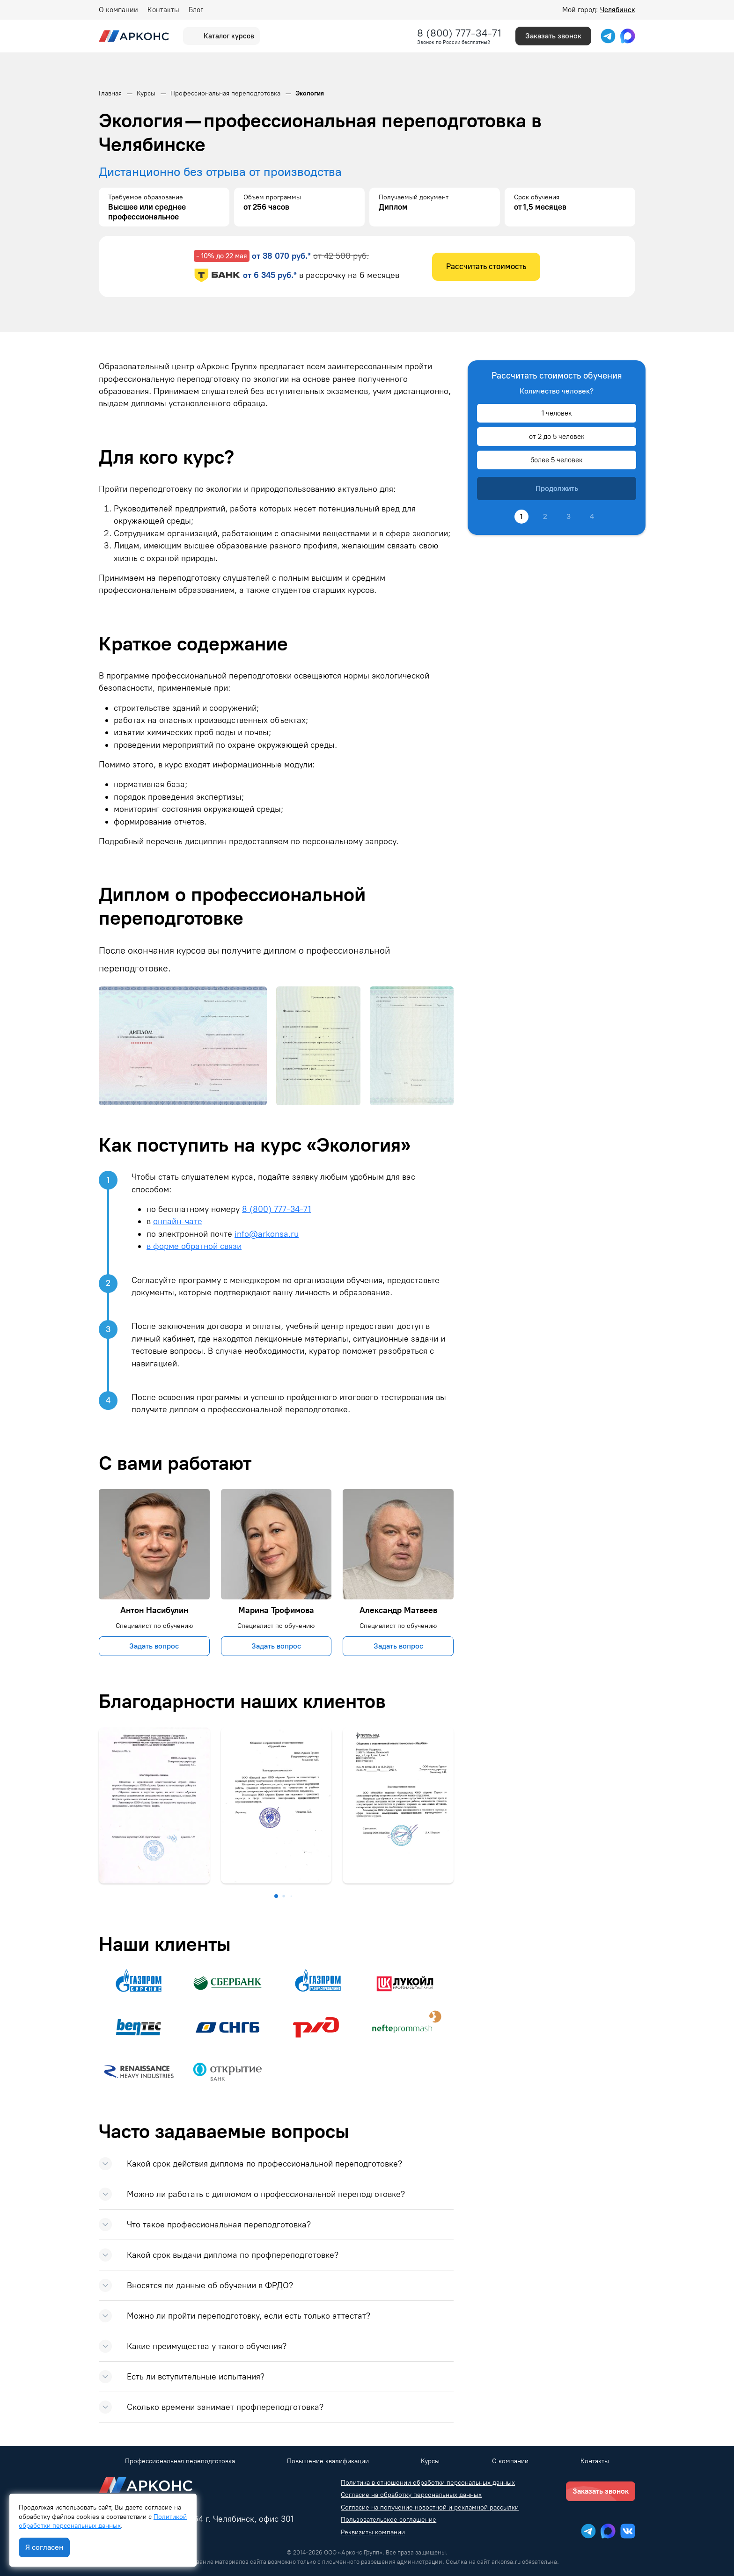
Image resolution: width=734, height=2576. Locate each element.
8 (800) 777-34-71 (459, 33)
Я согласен (44, 2547)
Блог (196, 10)
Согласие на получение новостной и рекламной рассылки (430, 2507)
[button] (276, 1896)
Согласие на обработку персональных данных (411, 2495)
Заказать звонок (553, 35)
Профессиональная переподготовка (180, 2461)
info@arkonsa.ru (267, 1234)
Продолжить (557, 488)
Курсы (430, 2461)
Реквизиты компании (373, 2532)
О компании (118, 10)
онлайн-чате (177, 1221)
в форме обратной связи (194, 1246)
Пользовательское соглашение (388, 2520)
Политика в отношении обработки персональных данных (428, 2483)
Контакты (163, 10)
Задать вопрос (154, 1646)
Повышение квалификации (328, 2461)
